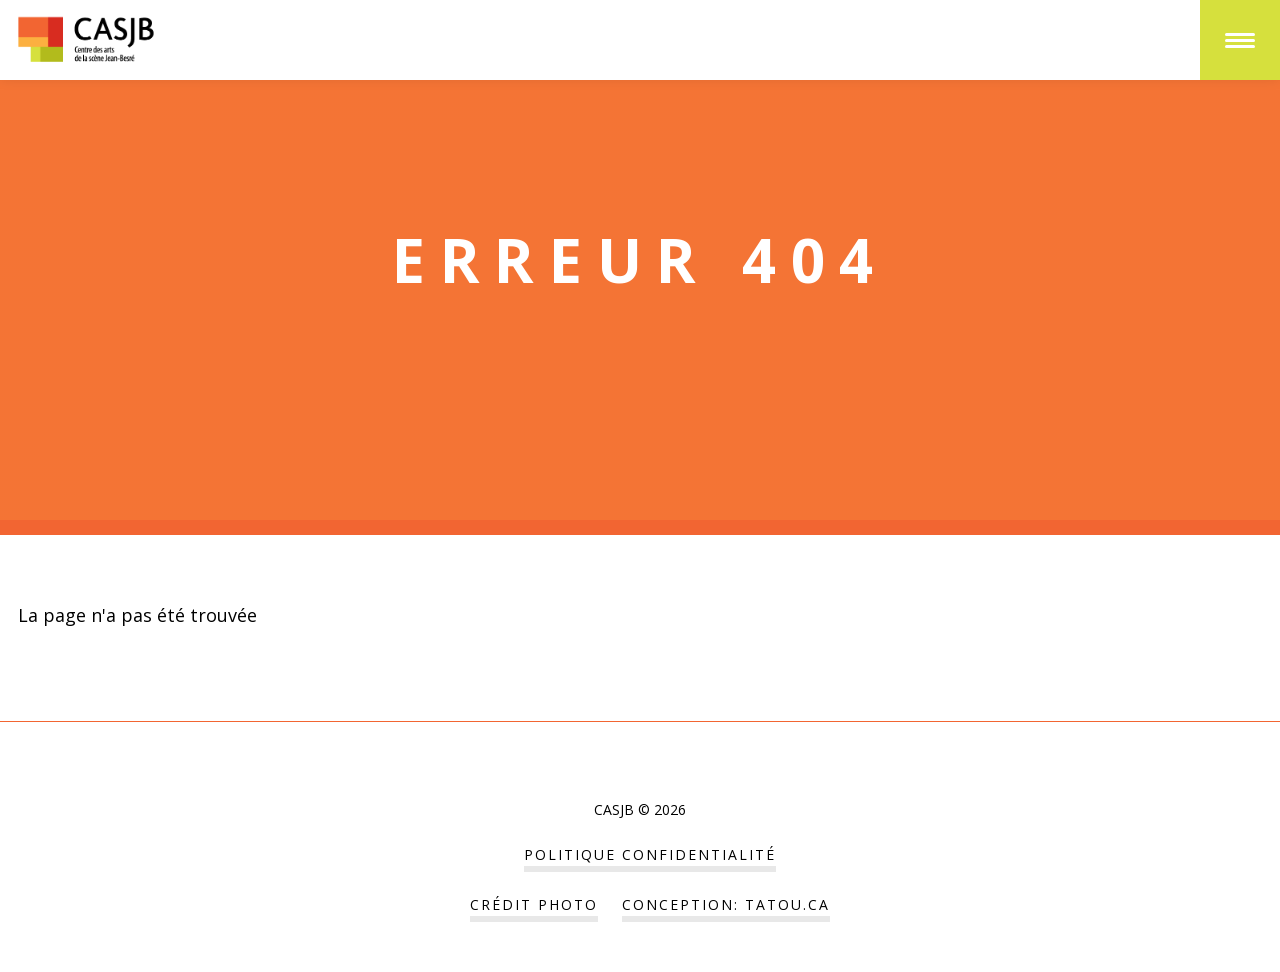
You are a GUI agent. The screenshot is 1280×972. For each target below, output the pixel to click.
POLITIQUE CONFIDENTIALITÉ (650, 854)
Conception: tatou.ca (726, 904)
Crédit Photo (534, 904)
